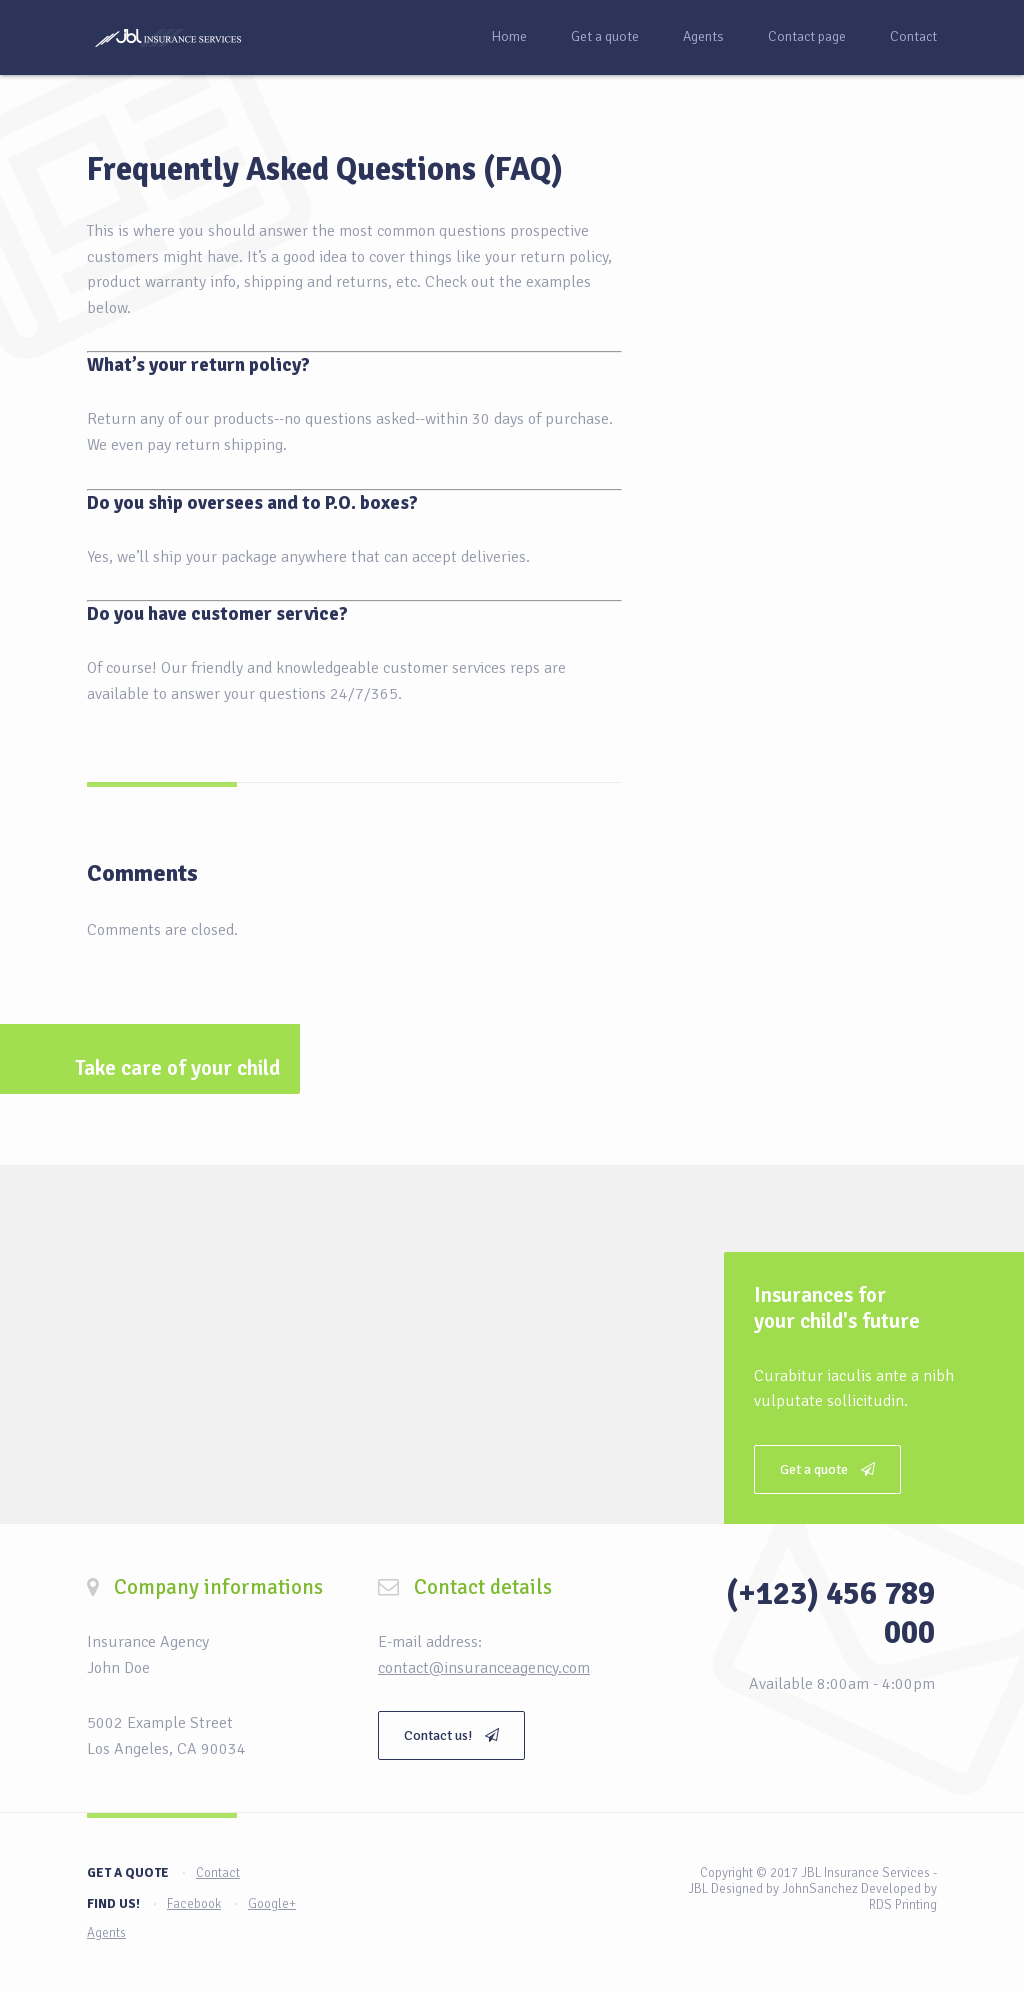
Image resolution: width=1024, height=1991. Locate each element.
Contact (913, 36)
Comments (142, 873)
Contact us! (451, 1735)
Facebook (194, 1904)
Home (509, 36)
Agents (703, 36)
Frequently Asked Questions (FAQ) (325, 169)
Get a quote (605, 36)
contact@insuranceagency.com (484, 1668)
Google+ (272, 1904)
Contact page (807, 36)
